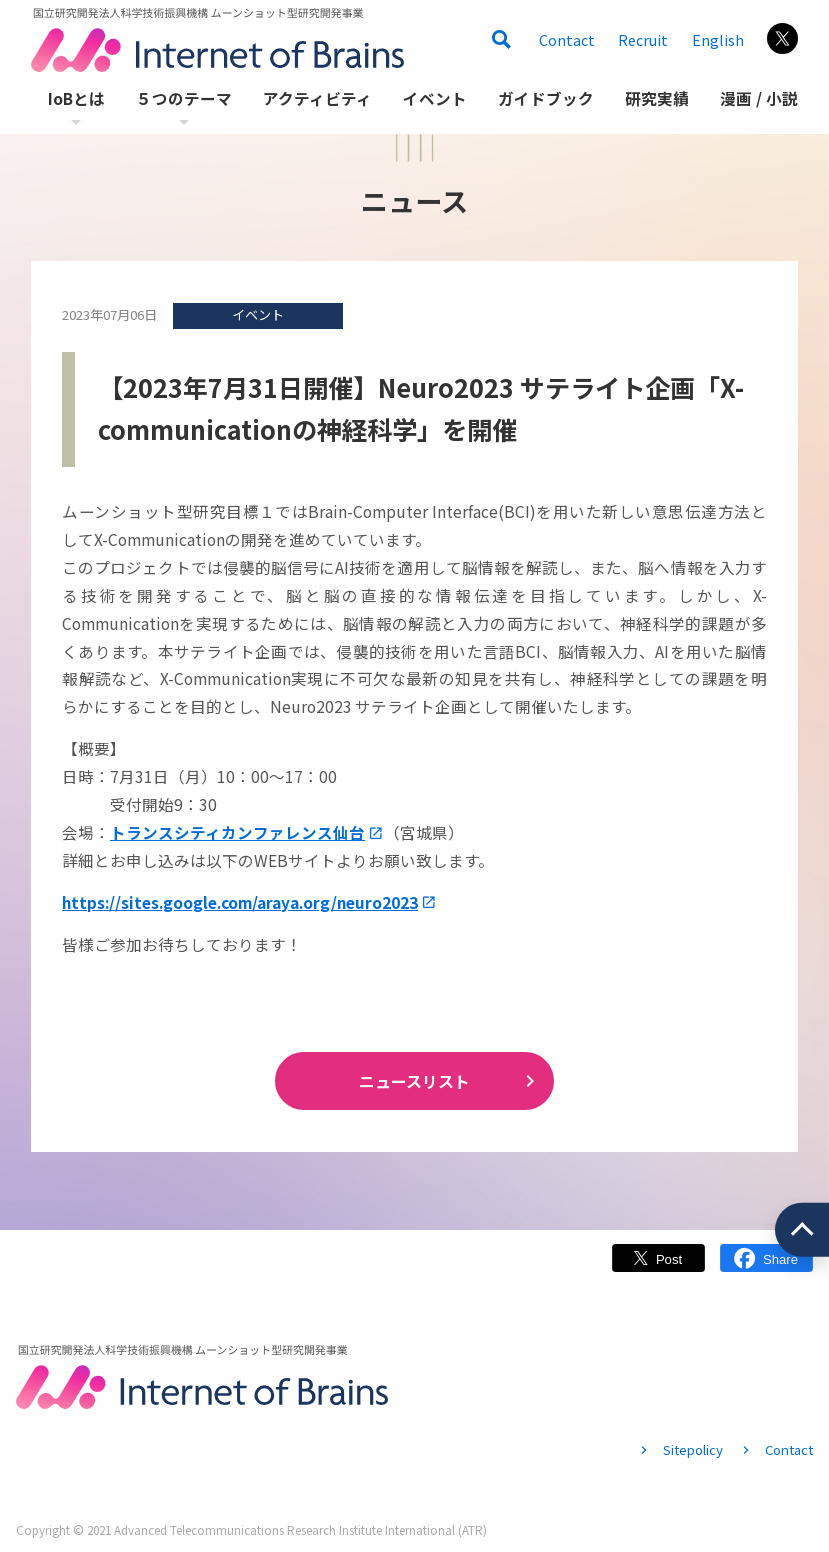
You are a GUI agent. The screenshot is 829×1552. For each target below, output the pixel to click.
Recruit (643, 39)
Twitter (658, 1267)
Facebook (766, 1267)
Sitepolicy (693, 1449)
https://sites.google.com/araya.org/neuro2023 (240, 902)
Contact (567, 39)
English (718, 39)
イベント (258, 314)
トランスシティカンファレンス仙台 (237, 832)
